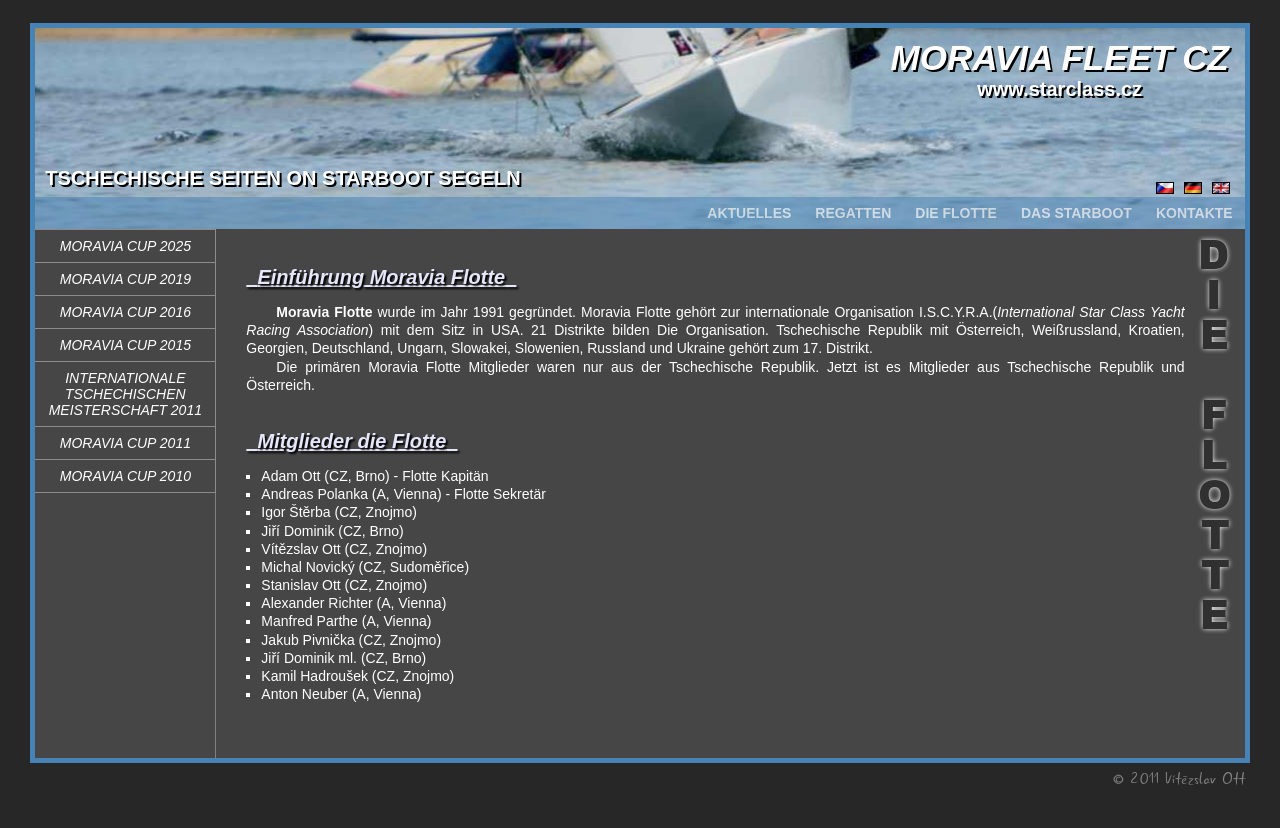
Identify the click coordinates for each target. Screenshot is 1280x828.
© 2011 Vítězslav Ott (1179, 777)
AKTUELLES (749, 213)
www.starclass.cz (1059, 89)
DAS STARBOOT (1076, 213)
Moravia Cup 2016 (125, 312)
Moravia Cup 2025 (125, 246)
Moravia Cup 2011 (125, 443)
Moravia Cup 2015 (125, 345)
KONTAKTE (1194, 213)
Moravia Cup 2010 (125, 476)
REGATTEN (853, 213)
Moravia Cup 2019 (125, 279)
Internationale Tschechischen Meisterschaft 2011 (125, 394)
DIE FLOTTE (956, 213)
